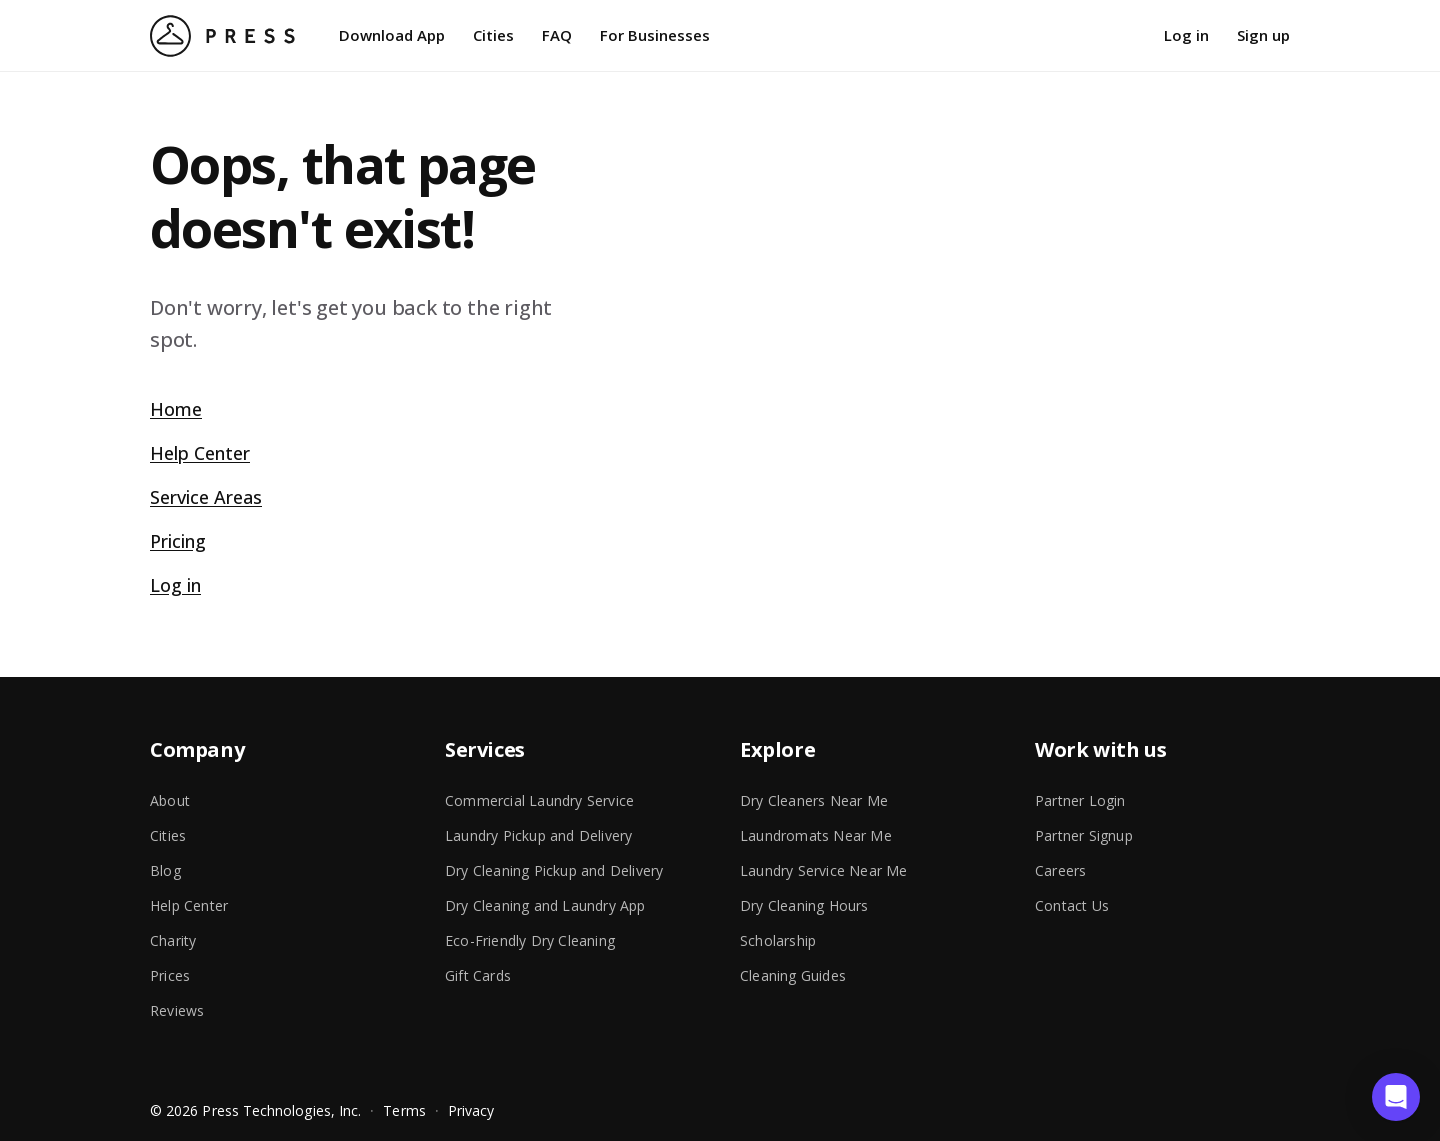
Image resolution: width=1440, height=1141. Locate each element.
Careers (1060, 870)
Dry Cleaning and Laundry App (545, 905)
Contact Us (1072, 905)
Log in (1186, 35)
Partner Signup (1084, 835)
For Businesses (655, 35)
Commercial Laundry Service (539, 800)
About (170, 800)
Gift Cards (478, 975)
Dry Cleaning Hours (804, 905)
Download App (392, 35)
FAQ (557, 35)
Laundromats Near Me (816, 835)
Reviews (177, 1010)
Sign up (1263, 35)
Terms (404, 1110)
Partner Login (1080, 800)
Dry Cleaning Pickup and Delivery (554, 870)
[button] (1396, 1097)
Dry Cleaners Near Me (814, 800)
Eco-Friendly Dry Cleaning (530, 940)
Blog (165, 870)
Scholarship (778, 940)
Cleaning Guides (793, 975)
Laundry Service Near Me (824, 870)
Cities (493, 35)
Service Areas (206, 497)
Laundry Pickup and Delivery (538, 835)
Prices (170, 975)
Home (176, 409)
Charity (173, 940)
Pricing (178, 541)
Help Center (200, 453)
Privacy (471, 1110)
